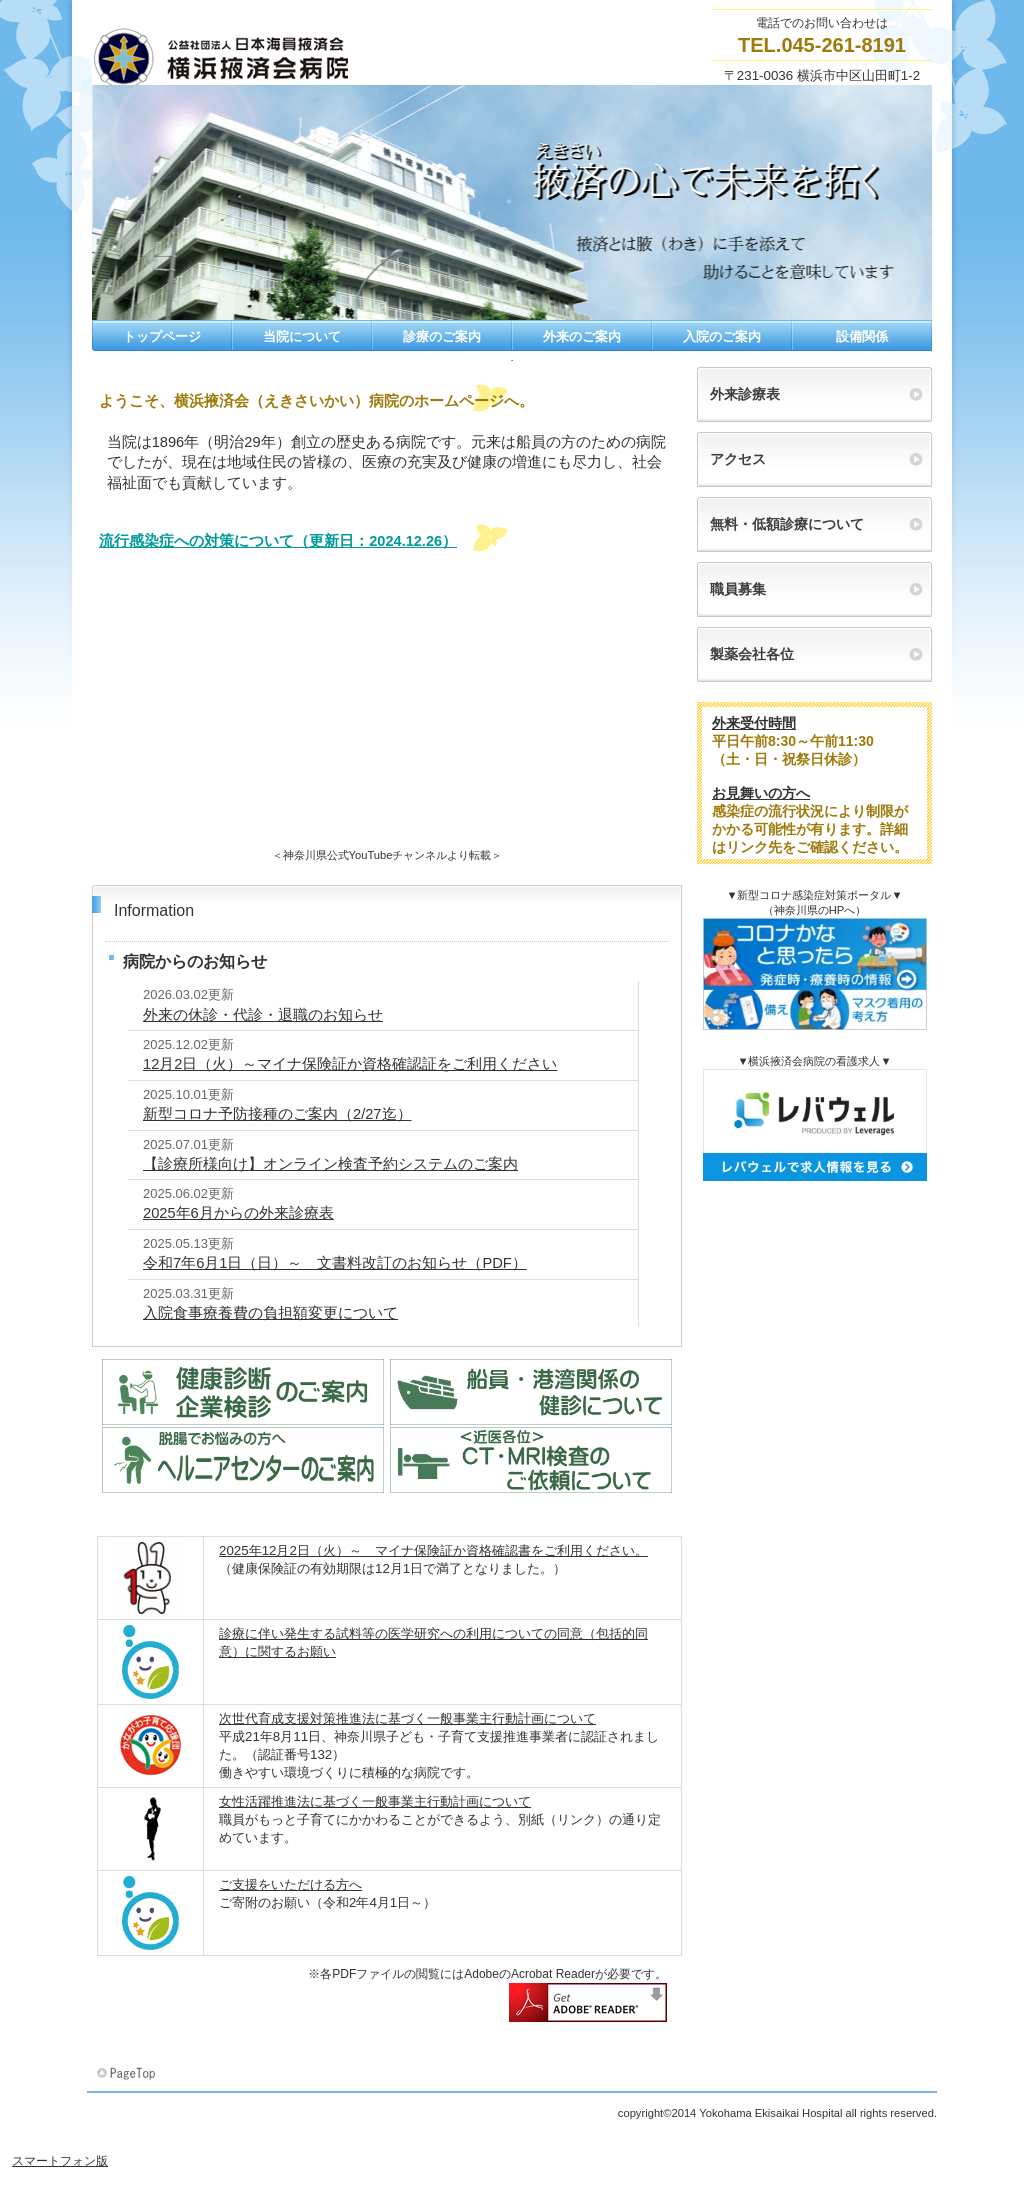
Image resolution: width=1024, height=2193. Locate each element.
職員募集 (738, 589)
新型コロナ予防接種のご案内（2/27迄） (277, 1114)
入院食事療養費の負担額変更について (270, 1313)
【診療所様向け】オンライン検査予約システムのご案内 (330, 1164)
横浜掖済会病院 (292, 58)
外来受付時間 (754, 723)
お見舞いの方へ (761, 793)
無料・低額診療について (787, 524)
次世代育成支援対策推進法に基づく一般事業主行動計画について (407, 1718)
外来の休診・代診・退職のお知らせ (263, 1015)
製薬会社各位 (752, 654)
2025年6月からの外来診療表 (238, 1213)
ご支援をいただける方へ (290, 1884)
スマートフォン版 (60, 2161)
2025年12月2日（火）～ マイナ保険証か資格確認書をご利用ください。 (433, 1550)
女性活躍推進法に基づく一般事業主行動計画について (375, 1801)
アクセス (738, 459)
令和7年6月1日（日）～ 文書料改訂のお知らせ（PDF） (335, 1263)
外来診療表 (745, 394)
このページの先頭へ (128, 2074)
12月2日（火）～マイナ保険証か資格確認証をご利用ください (350, 1064)
